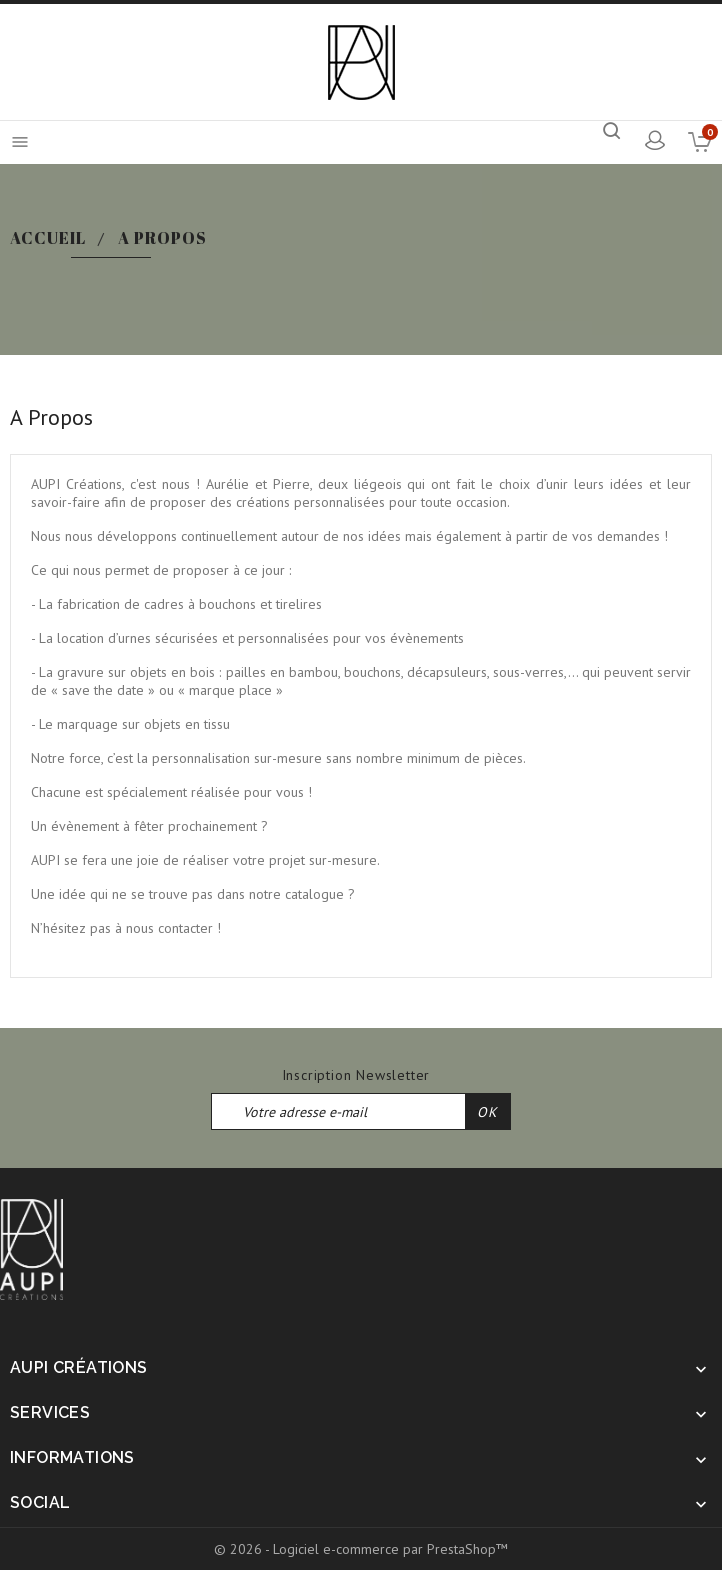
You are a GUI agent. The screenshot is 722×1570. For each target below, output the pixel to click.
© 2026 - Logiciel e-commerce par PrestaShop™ (361, 1549)
